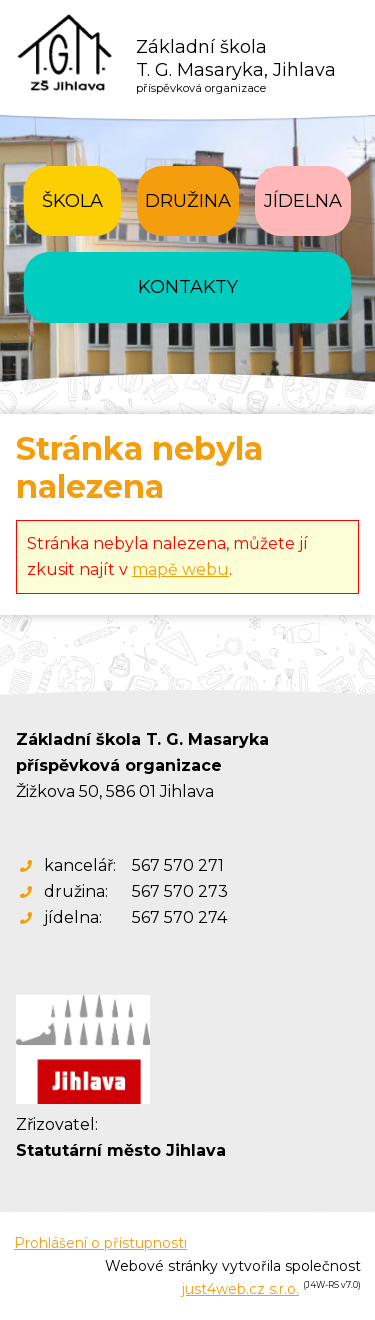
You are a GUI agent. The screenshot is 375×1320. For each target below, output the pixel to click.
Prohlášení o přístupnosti (100, 1243)
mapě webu (180, 569)
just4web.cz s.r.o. (240, 1289)
